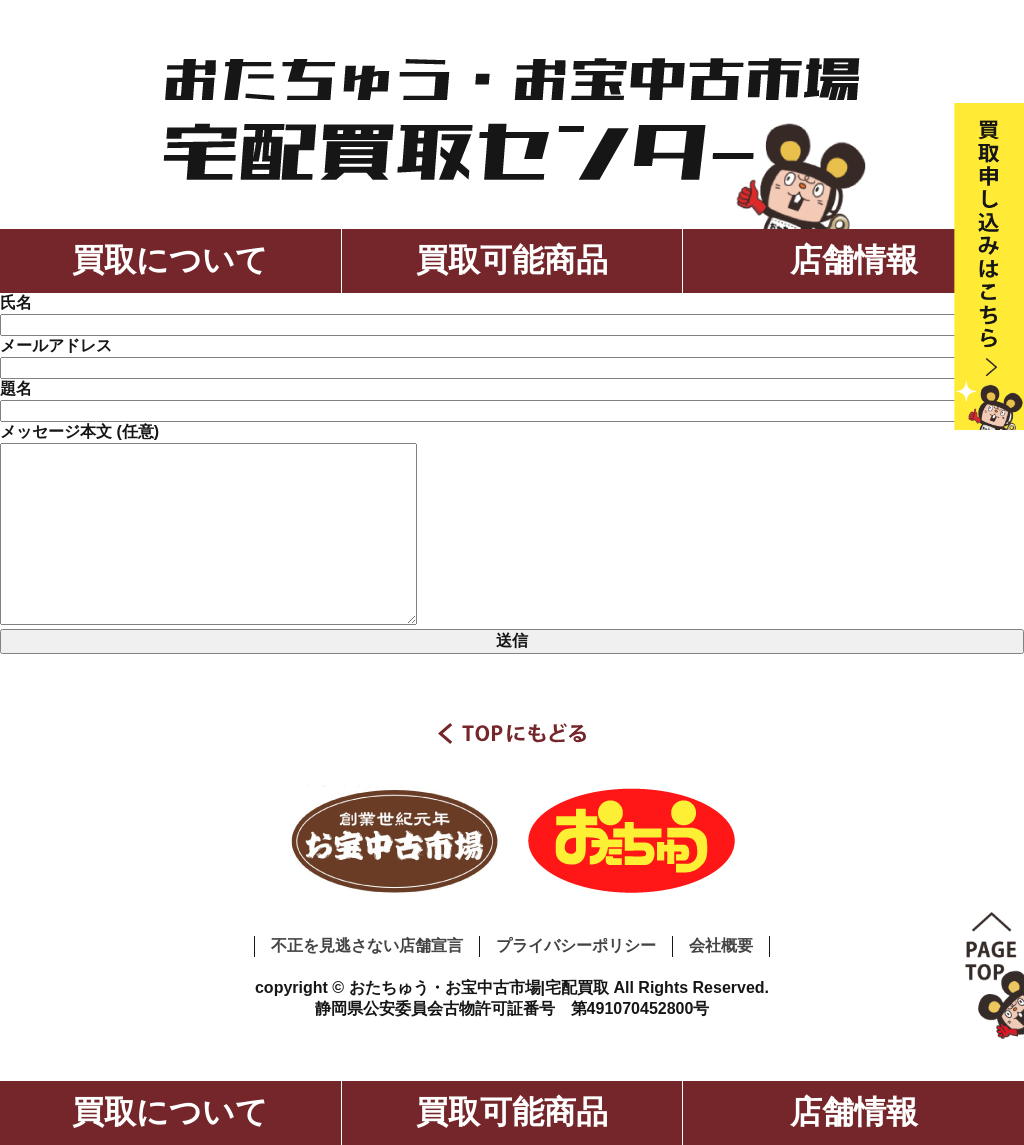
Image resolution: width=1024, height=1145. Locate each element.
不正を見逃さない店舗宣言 (367, 945)
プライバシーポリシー (576, 945)
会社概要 (721, 945)
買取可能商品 (512, 260)
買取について (170, 260)
